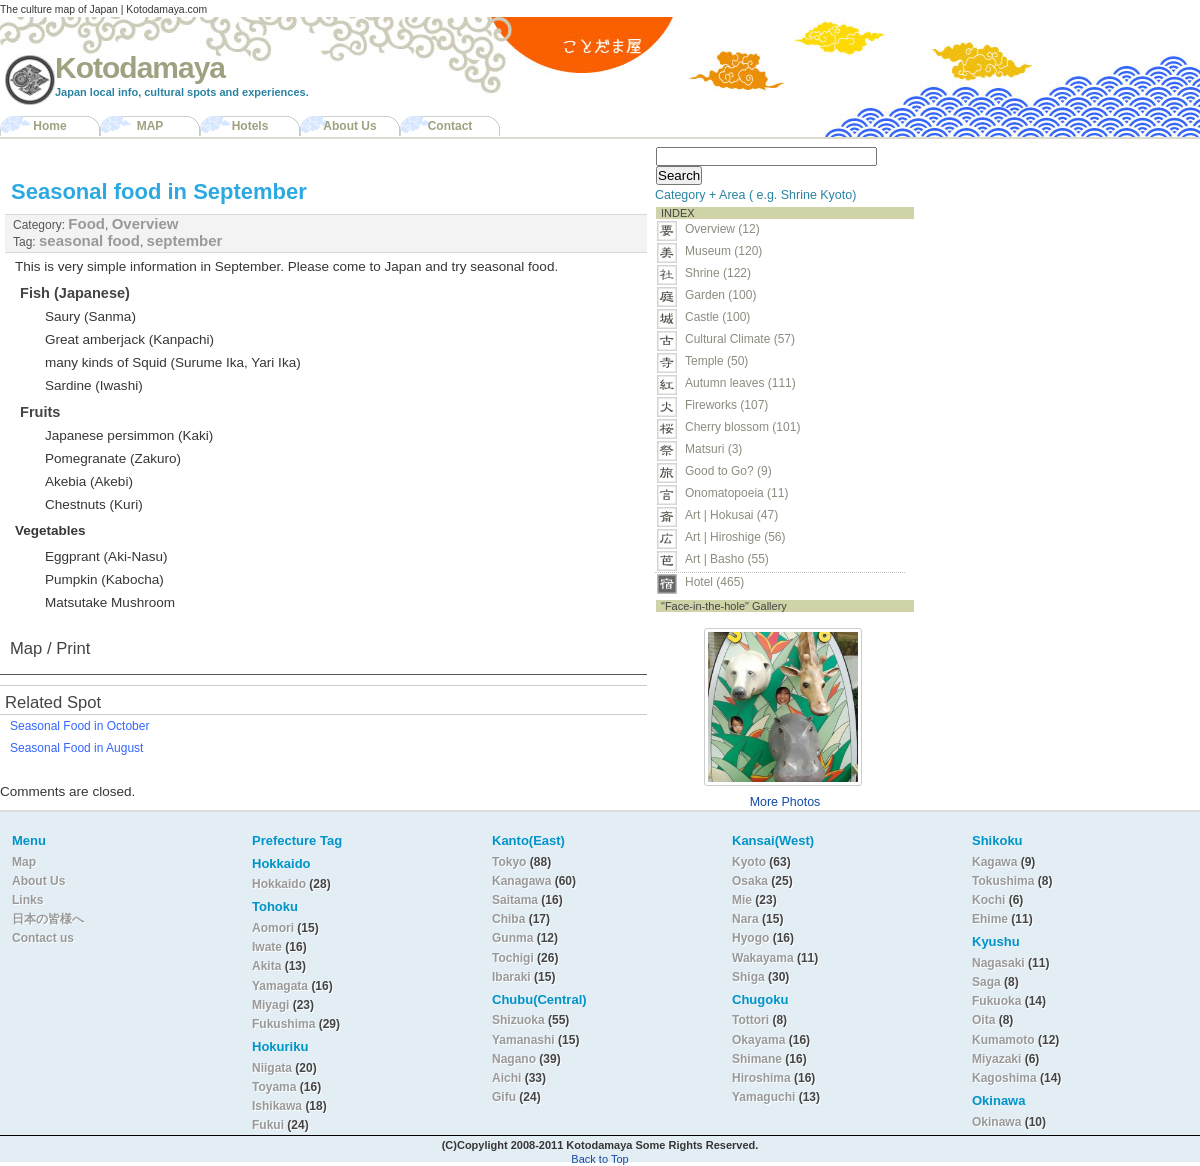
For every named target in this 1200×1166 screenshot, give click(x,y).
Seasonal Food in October (79, 726)
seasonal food (89, 240)
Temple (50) (716, 361)
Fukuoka (996, 1001)
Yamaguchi (763, 1097)
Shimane (757, 1059)
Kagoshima (1004, 1078)
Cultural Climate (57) (740, 339)
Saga (986, 982)
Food (86, 223)
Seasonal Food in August (76, 748)
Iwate (267, 947)
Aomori (274, 928)
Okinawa (996, 1122)
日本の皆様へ (48, 919)
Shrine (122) (718, 273)
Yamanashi (525, 1040)
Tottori (750, 1020)
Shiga (748, 977)
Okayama (758, 1040)
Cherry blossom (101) (742, 427)
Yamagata (281, 986)
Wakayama (763, 958)
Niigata (272, 1068)
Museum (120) (729, 251)
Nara (747, 919)
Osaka (750, 881)
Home (49, 126)
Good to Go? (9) (728, 471)
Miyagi (272, 1005)
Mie (742, 900)
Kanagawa (521, 881)
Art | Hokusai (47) (731, 515)
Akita (268, 966)
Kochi (988, 900)
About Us (349, 126)
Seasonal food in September (159, 191)
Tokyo (511, 862)
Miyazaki (996, 1059)
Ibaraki (511, 977)
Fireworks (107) (726, 405)
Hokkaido (279, 884)
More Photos (785, 802)
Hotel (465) (714, 582)
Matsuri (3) (713, 449)
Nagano (515, 1059)
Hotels (250, 126)
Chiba (508, 919)
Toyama (274, 1087)
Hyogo (750, 938)
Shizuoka (518, 1020)
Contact (450, 126)
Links (27, 900)
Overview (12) (722, 229)
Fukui (269, 1125)
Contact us (43, 938)
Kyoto (749, 862)
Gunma (512, 938)
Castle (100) (717, 317)
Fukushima (285, 1024)
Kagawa (994, 862)
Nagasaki (998, 963)
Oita (983, 1020)
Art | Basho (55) (727, 559)
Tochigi (514, 958)
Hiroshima (761, 1078)
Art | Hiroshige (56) (735, 537)
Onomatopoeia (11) (736, 493)
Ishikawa (278, 1106)
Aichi (506, 1078)
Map (24, 862)
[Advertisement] (1048, 266)
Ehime (990, 919)
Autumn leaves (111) (740, 383)
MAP (150, 126)
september (185, 240)
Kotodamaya (140, 67)
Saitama (515, 900)
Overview (145, 223)
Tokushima (1003, 881)
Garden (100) (720, 295)
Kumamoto (1003, 1040)
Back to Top (599, 1159)
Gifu (504, 1097)
